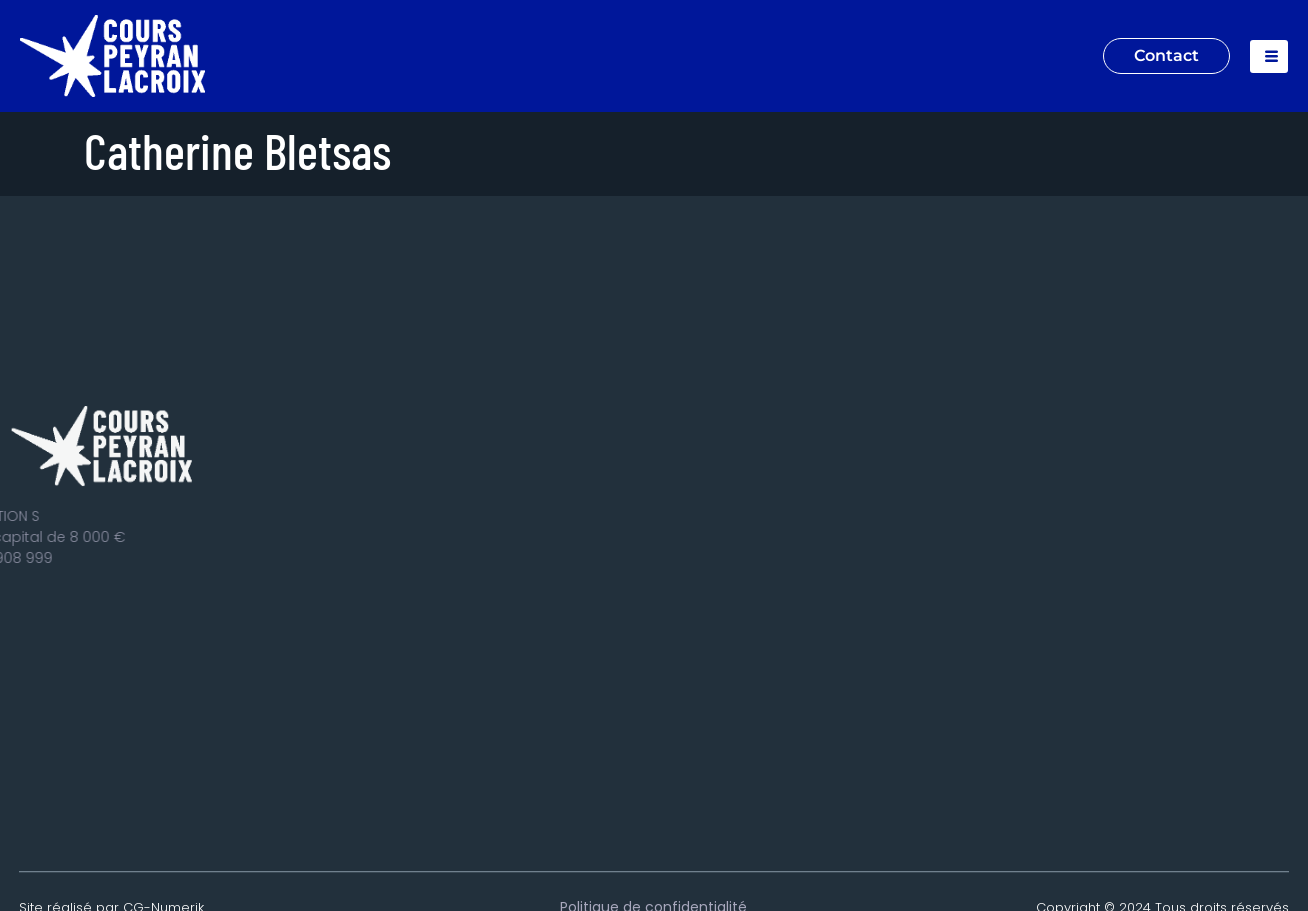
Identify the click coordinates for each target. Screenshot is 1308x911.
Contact (1166, 55)
